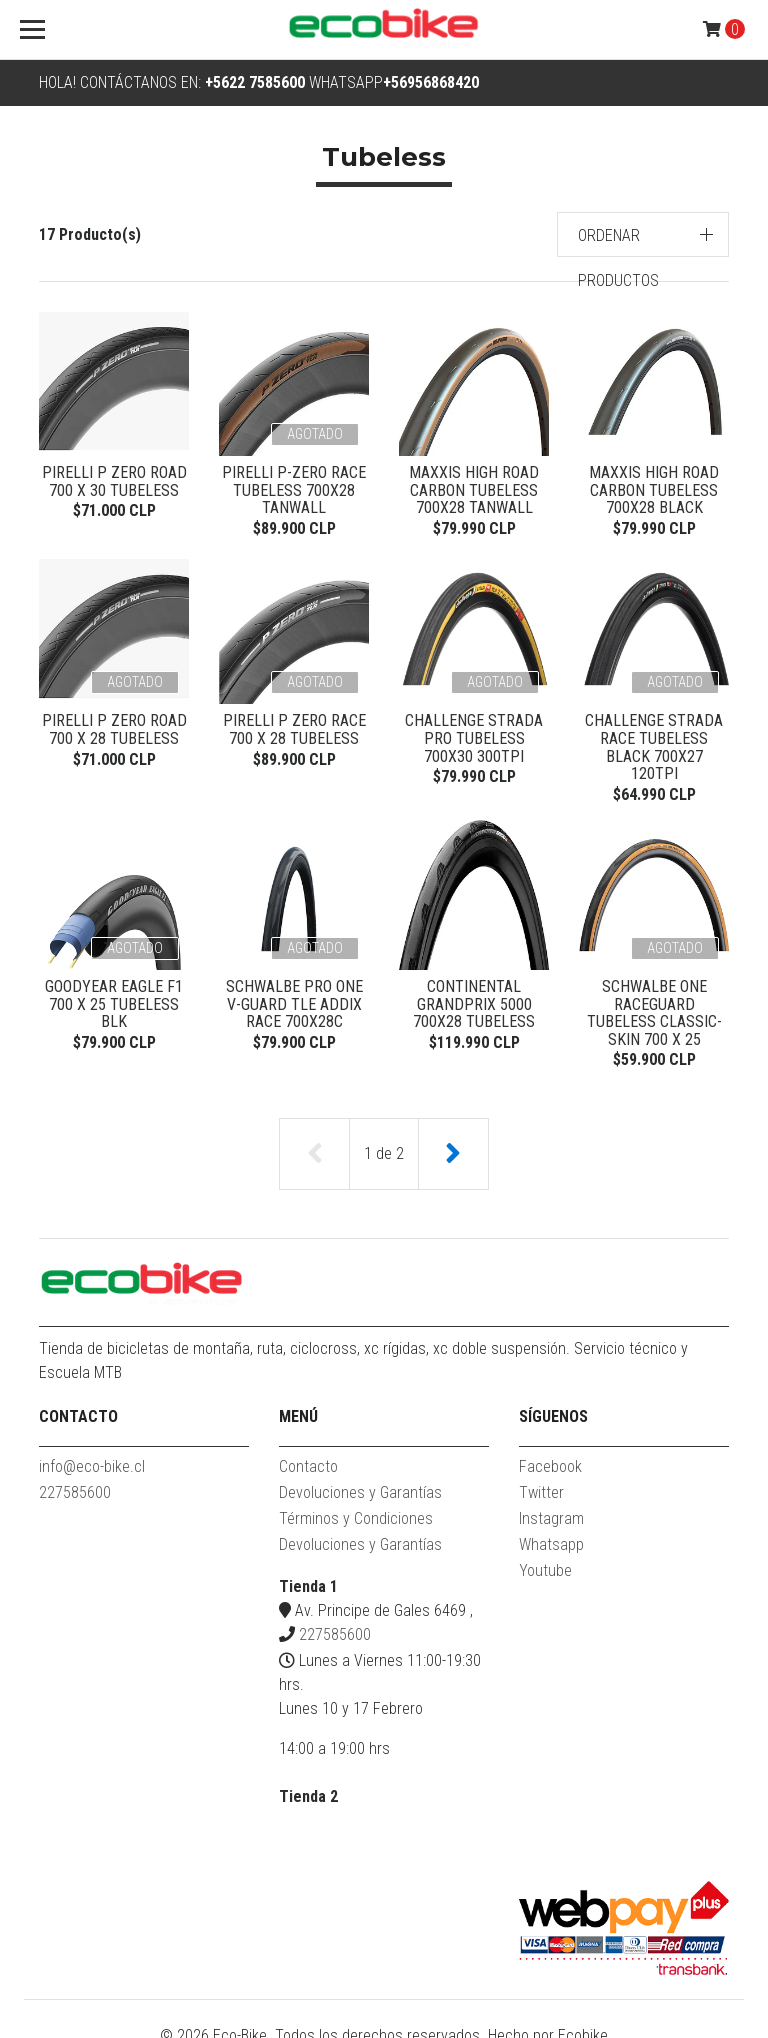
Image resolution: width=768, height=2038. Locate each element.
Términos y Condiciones (356, 1508)
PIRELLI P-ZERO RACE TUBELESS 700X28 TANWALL (294, 490)
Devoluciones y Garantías (360, 1482)
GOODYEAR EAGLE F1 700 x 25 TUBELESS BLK (114, 992)
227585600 (75, 1482)
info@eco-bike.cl (92, 1456)
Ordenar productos (618, 258)
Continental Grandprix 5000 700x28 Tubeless (474, 992)
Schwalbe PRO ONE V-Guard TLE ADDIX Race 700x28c (294, 992)
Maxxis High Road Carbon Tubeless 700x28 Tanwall (474, 490)
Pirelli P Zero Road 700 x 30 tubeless (114, 481)
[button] (643, 234)
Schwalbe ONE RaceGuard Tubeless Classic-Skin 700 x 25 (654, 1001)
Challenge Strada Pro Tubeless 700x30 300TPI (474, 741)
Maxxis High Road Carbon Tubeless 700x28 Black (654, 490)
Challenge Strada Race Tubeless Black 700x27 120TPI (654, 741)
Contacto (308, 1456)
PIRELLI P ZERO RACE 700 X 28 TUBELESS (294, 732)
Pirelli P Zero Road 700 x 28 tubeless (114, 732)
